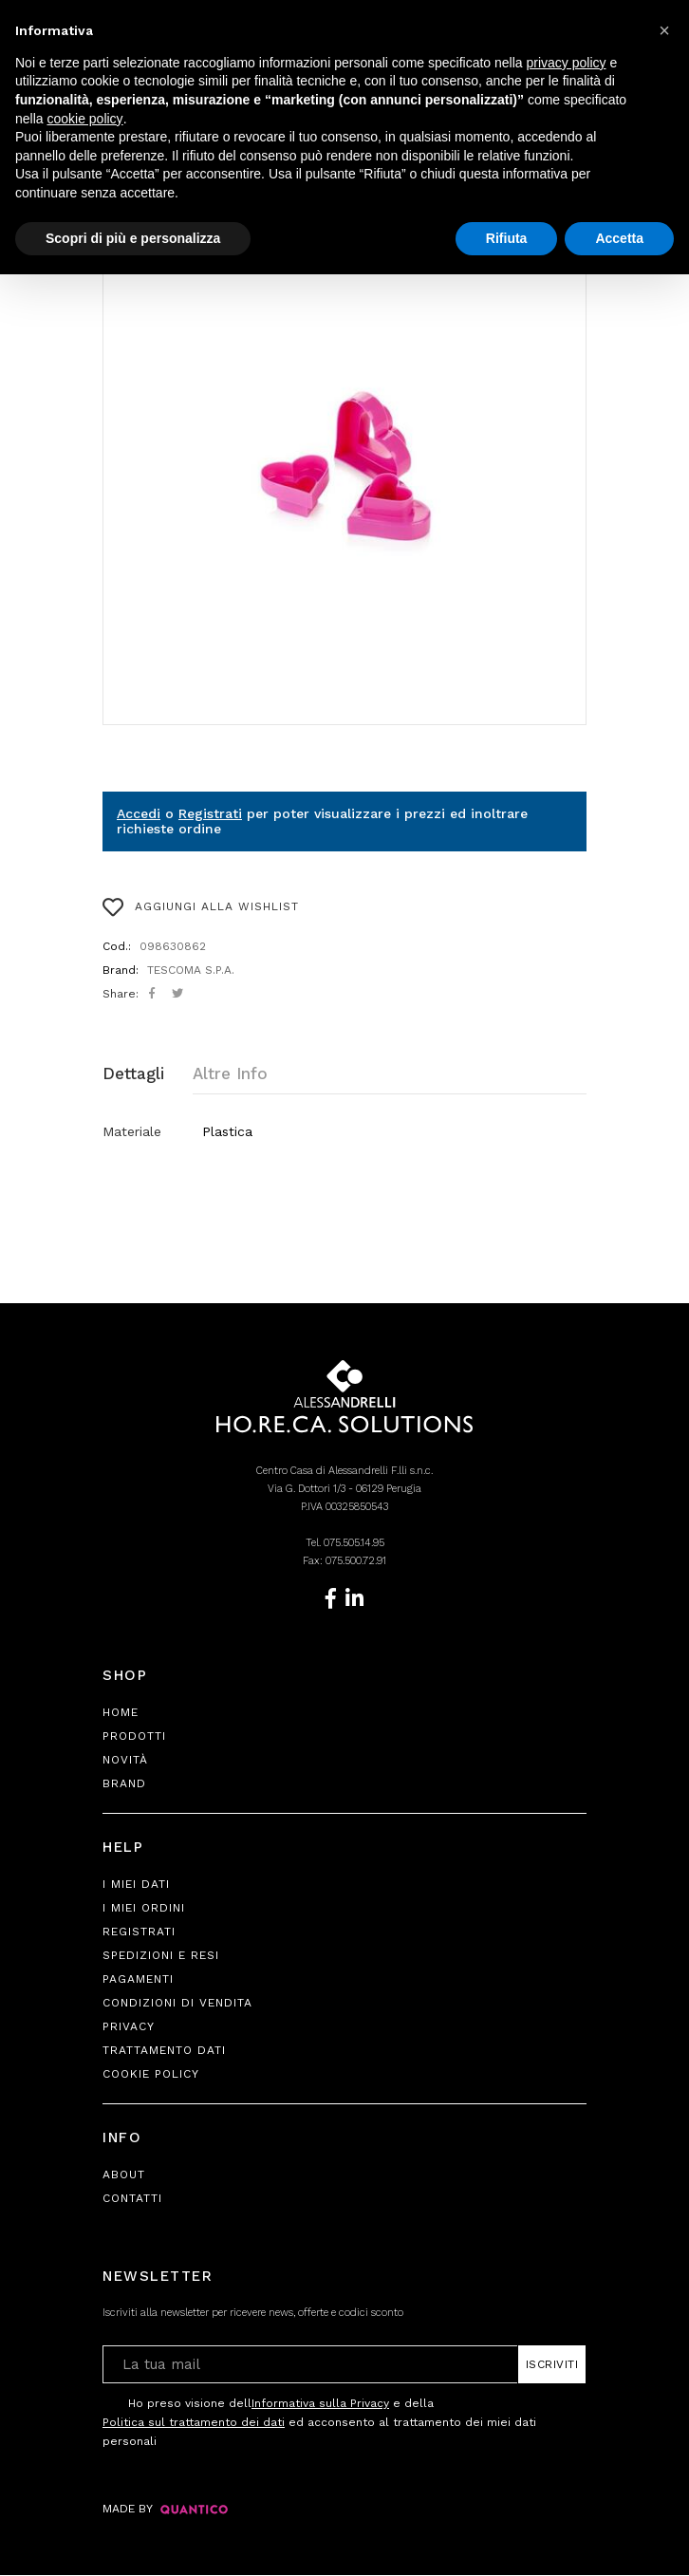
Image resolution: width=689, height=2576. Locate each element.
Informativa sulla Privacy (320, 2404)
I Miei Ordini (143, 1908)
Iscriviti (552, 2365)
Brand (124, 1784)
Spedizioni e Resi (160, 1956)
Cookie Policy (150, 2074)
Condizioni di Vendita (177, 2003)
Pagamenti (138, 1980)
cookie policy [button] (84, 118)
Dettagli (133, 1073)
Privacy (128, 2027)
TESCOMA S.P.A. (190, 970)
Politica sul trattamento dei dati (193, 2423)
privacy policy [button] (566, 62)
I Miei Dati (136, 1885)
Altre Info (230, 1073)
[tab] (147, 1074)
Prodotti (134, 1737)
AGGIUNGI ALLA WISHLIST (200, 907)
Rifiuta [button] (507, 238)
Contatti (132, 2199)
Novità (125, 1760)
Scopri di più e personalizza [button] (133, 238)
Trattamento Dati (164, 2051)
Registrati (210, 813)
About (123, 2175)
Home (120, 1713)
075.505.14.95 (354, 1544)
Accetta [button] (619, 238)
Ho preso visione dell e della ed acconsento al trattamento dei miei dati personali (319, 2422)
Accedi (138, 813)
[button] (664, 30)
